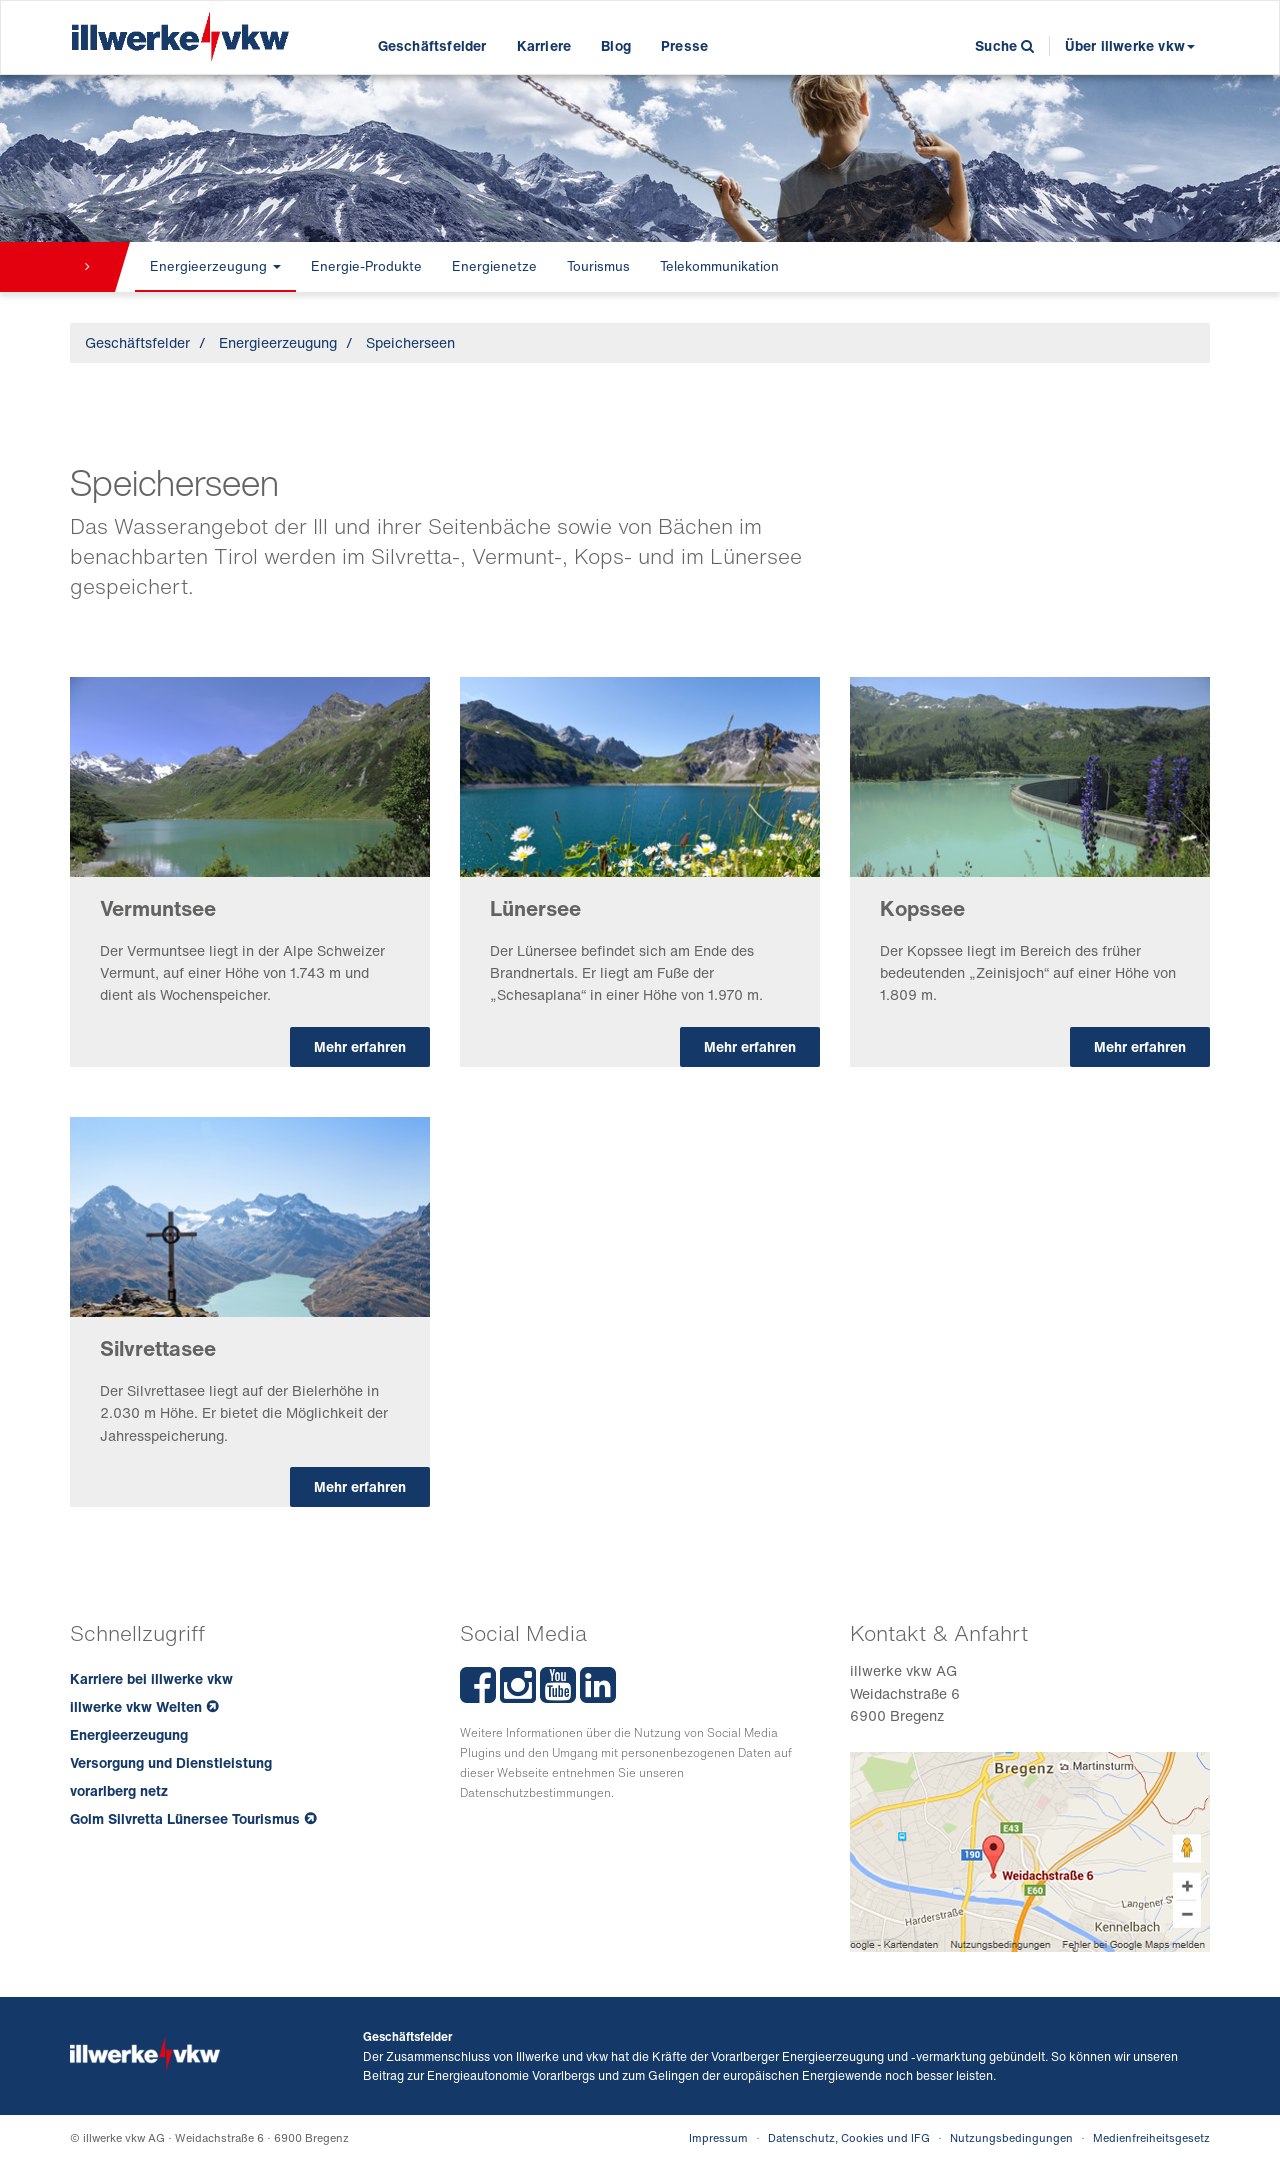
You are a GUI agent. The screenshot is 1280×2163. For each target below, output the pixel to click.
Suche (1004, 45)
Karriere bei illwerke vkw (151, 1678)
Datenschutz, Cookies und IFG (849, 2138)
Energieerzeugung (215, 266)
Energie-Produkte (366, 266)
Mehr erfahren (360, 1046)
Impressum (718, 2138)
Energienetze (494, 266)
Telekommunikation (719, 266)
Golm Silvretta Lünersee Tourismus (185, 1818)
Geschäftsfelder (432, 45)
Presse (684, 45)
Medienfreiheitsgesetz (1151, 2138)
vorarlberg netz (119, 1790)
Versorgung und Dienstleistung (171, 1762)
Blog (616, 45)
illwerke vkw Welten (136, 1706)
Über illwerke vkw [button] (1130, 45)
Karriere (544, 45)
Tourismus (598, 266)
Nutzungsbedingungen (1011, 2138)
